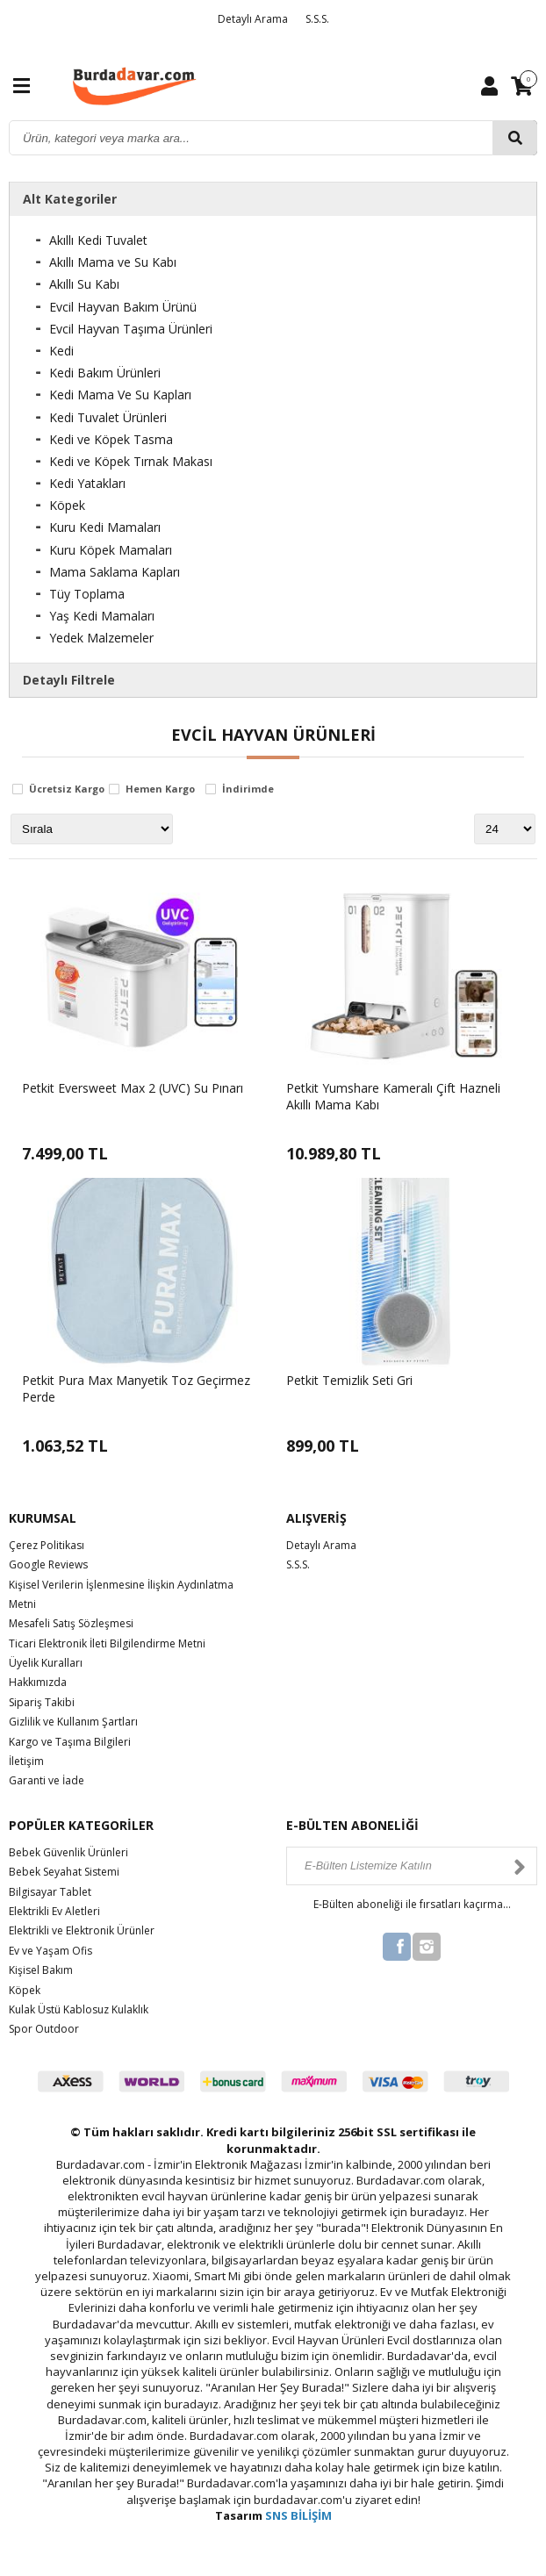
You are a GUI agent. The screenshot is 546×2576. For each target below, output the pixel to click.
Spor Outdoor (44, 2028)
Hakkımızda (38, 1682)
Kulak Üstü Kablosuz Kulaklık (78, 2009)
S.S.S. (317, 18)
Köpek (67, 505)
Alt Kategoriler (70, 198)
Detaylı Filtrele (69, 679)
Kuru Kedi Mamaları (105, 527)
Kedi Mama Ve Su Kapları (120, 394)
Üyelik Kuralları (46, 1662)
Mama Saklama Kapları (114, 571)
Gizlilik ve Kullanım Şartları (73, 1721)
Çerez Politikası (46, 1545)
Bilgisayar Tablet (50, 1891)
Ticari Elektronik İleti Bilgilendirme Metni (107, 1643)
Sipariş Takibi (42, 1702)
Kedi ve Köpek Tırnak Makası (130, 461)
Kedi (61, 350)
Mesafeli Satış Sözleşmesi (71, 1623)
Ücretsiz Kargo (66, 789)
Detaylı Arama (253, 18)
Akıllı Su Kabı (84, 284)
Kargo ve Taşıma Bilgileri (70, 1741)
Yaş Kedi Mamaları (101, 615)
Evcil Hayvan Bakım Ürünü (123, 306)
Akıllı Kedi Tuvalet (98, 240)
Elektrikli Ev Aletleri (54, 1911)
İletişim (26, 1761)
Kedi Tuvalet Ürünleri (108, 417)
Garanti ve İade (46, 1780)
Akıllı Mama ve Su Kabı (112, 262)
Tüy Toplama (87, 593)
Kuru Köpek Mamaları (110, 550)
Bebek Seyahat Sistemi (64, 1871)
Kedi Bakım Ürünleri (105, 372)
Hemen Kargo (160, 789)
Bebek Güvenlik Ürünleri (68, 1852)
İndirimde (248, 789)
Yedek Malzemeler (101, 637)
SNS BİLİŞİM (298, 2515)
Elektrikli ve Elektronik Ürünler (81, 1930)
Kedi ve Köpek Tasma (111, 439)
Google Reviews (48, 1564)
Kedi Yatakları (87, 483)
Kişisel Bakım (41, 1969)
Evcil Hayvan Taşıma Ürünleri (130, 328)
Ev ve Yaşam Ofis (50, 1950)
